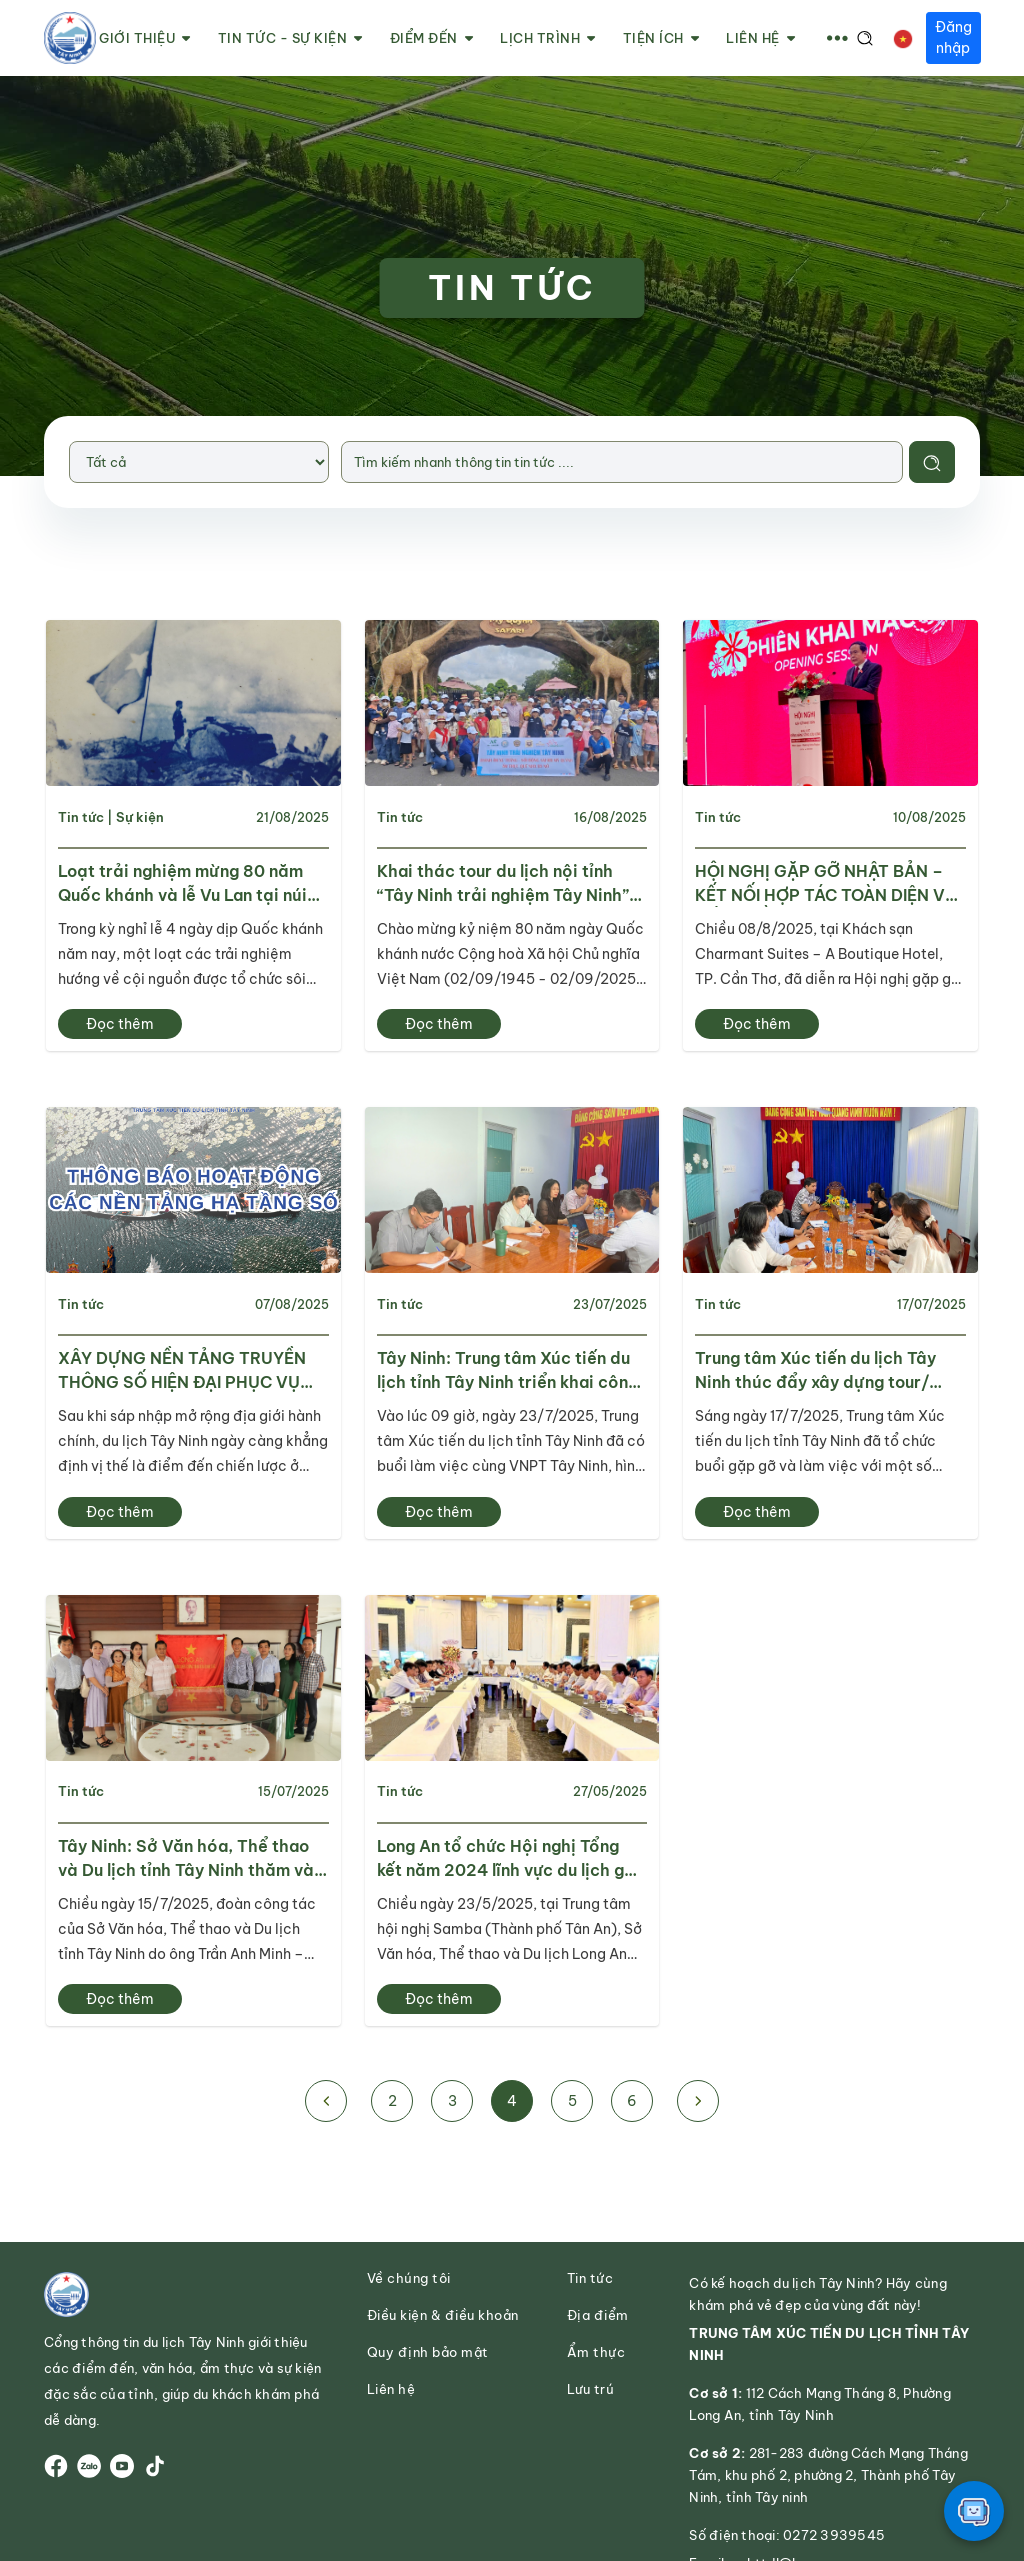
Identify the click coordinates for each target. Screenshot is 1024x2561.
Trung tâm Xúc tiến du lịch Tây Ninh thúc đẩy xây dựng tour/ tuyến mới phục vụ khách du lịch (823, 1372)
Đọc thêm (120, 1025)
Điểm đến (432, 38)
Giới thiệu (145, 38)
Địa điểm (598, 2317)
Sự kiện (140, 817)
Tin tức (81, 817)
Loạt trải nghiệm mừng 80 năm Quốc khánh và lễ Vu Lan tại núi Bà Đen (182, 884)
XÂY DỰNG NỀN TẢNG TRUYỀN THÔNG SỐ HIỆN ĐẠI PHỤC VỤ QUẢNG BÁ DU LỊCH (182, 1372)
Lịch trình (548, 38)
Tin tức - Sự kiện (290, 38)
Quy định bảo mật (428, 2354)
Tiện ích (661, 38)
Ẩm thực (596, 2354)
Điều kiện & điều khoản (443, 2317)
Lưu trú (591, 2391)
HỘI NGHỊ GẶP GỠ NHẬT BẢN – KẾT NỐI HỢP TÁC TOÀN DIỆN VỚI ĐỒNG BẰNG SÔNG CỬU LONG (828, 884)
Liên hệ (760, 38)
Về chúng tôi (409, 2280)
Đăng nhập (953, 37)
